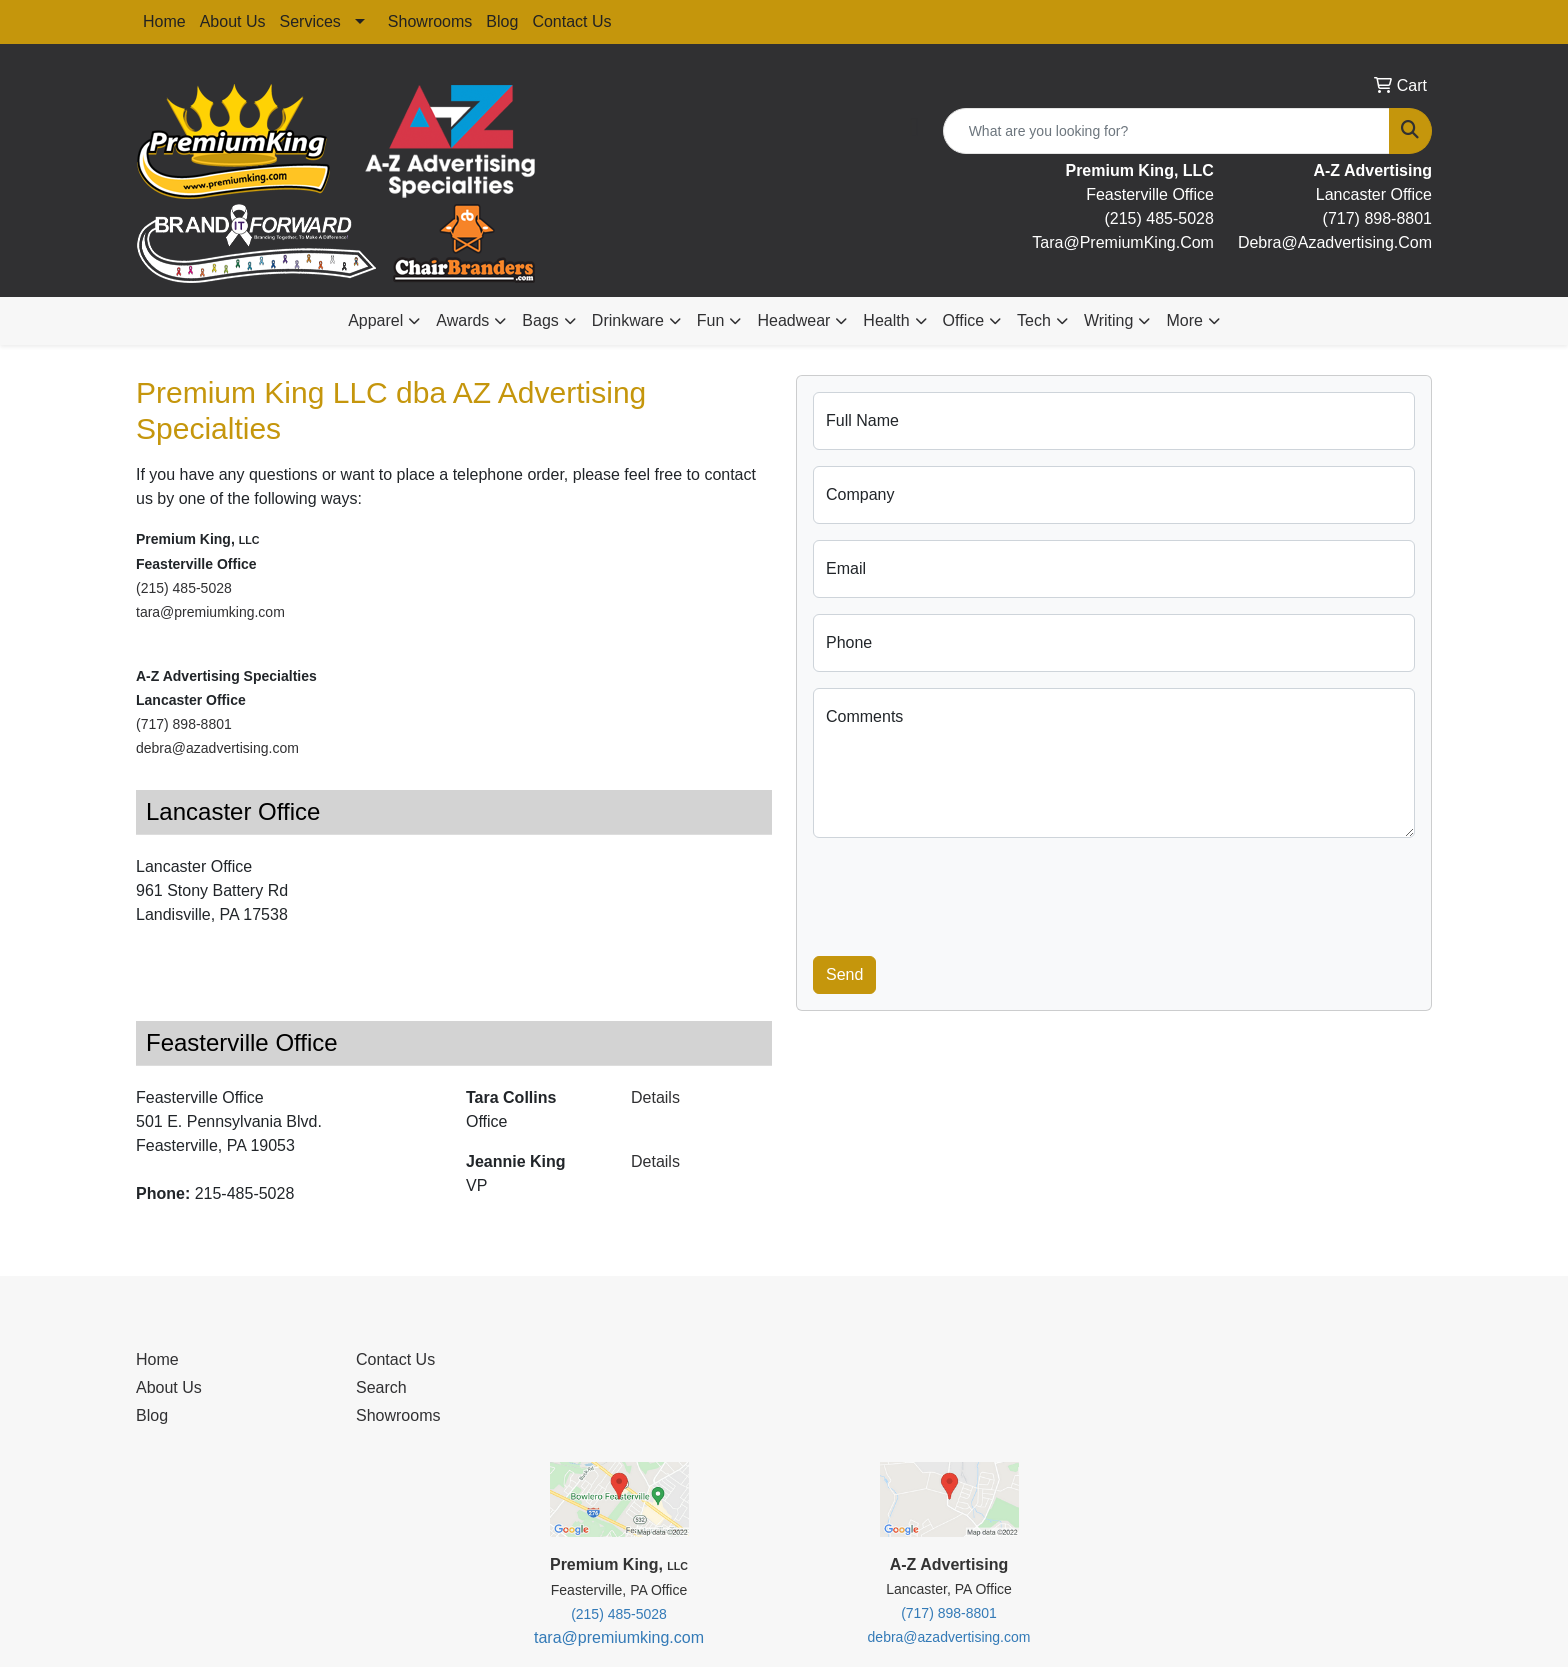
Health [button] (886, 320)
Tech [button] (1034, 320)
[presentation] (965, 893)
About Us (233, 21)
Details (655, 1097)
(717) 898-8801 (1377, 218)
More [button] (1184, 320)
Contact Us (571, 21)
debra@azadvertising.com (217, 748)
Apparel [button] (375, 320)
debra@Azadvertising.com (1335, 242)
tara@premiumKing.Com (1123, 242)
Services (310, 21)
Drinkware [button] (628, 320)
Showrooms (430, 21)
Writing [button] (1109, 320)
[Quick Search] (1166, 131)
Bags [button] (540, 320)
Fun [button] (711, 320)
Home (164, 21)
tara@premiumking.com (212, 612)
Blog (502, 21)
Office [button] (964, 320)
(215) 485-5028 (1158, 218)
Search (381, 1387)
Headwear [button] (793, 320)
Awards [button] (462, 320)
